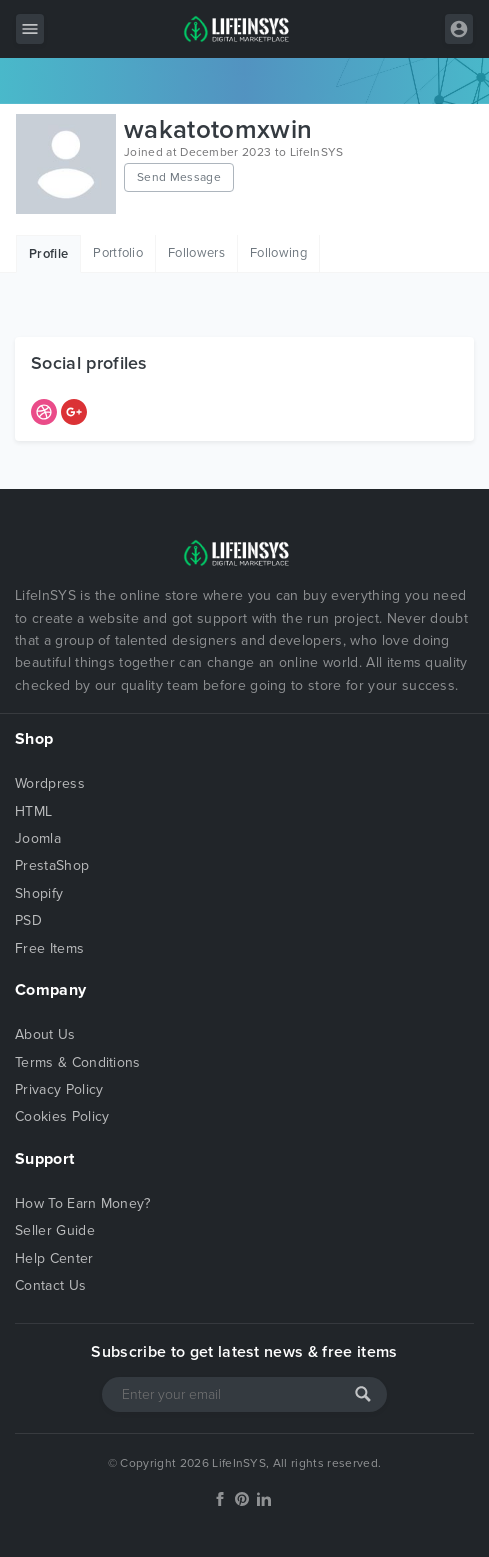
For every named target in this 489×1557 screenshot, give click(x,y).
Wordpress (50, 783)
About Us (45, 1034)
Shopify (39, 893)
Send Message (179, 177)
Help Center (54, 1258)
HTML (33, 811)
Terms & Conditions (78, 1062)
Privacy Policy (59, 1089)
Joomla (38, 838)
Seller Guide (55, 1230)
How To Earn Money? (83, 1203)
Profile (48, 254)
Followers (196, 253)
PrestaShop (52, 865)
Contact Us (50, 1285)
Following (278, 253)
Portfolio (118, 253)
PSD (28, 920)
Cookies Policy (62, 1116)
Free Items (49, 948)
